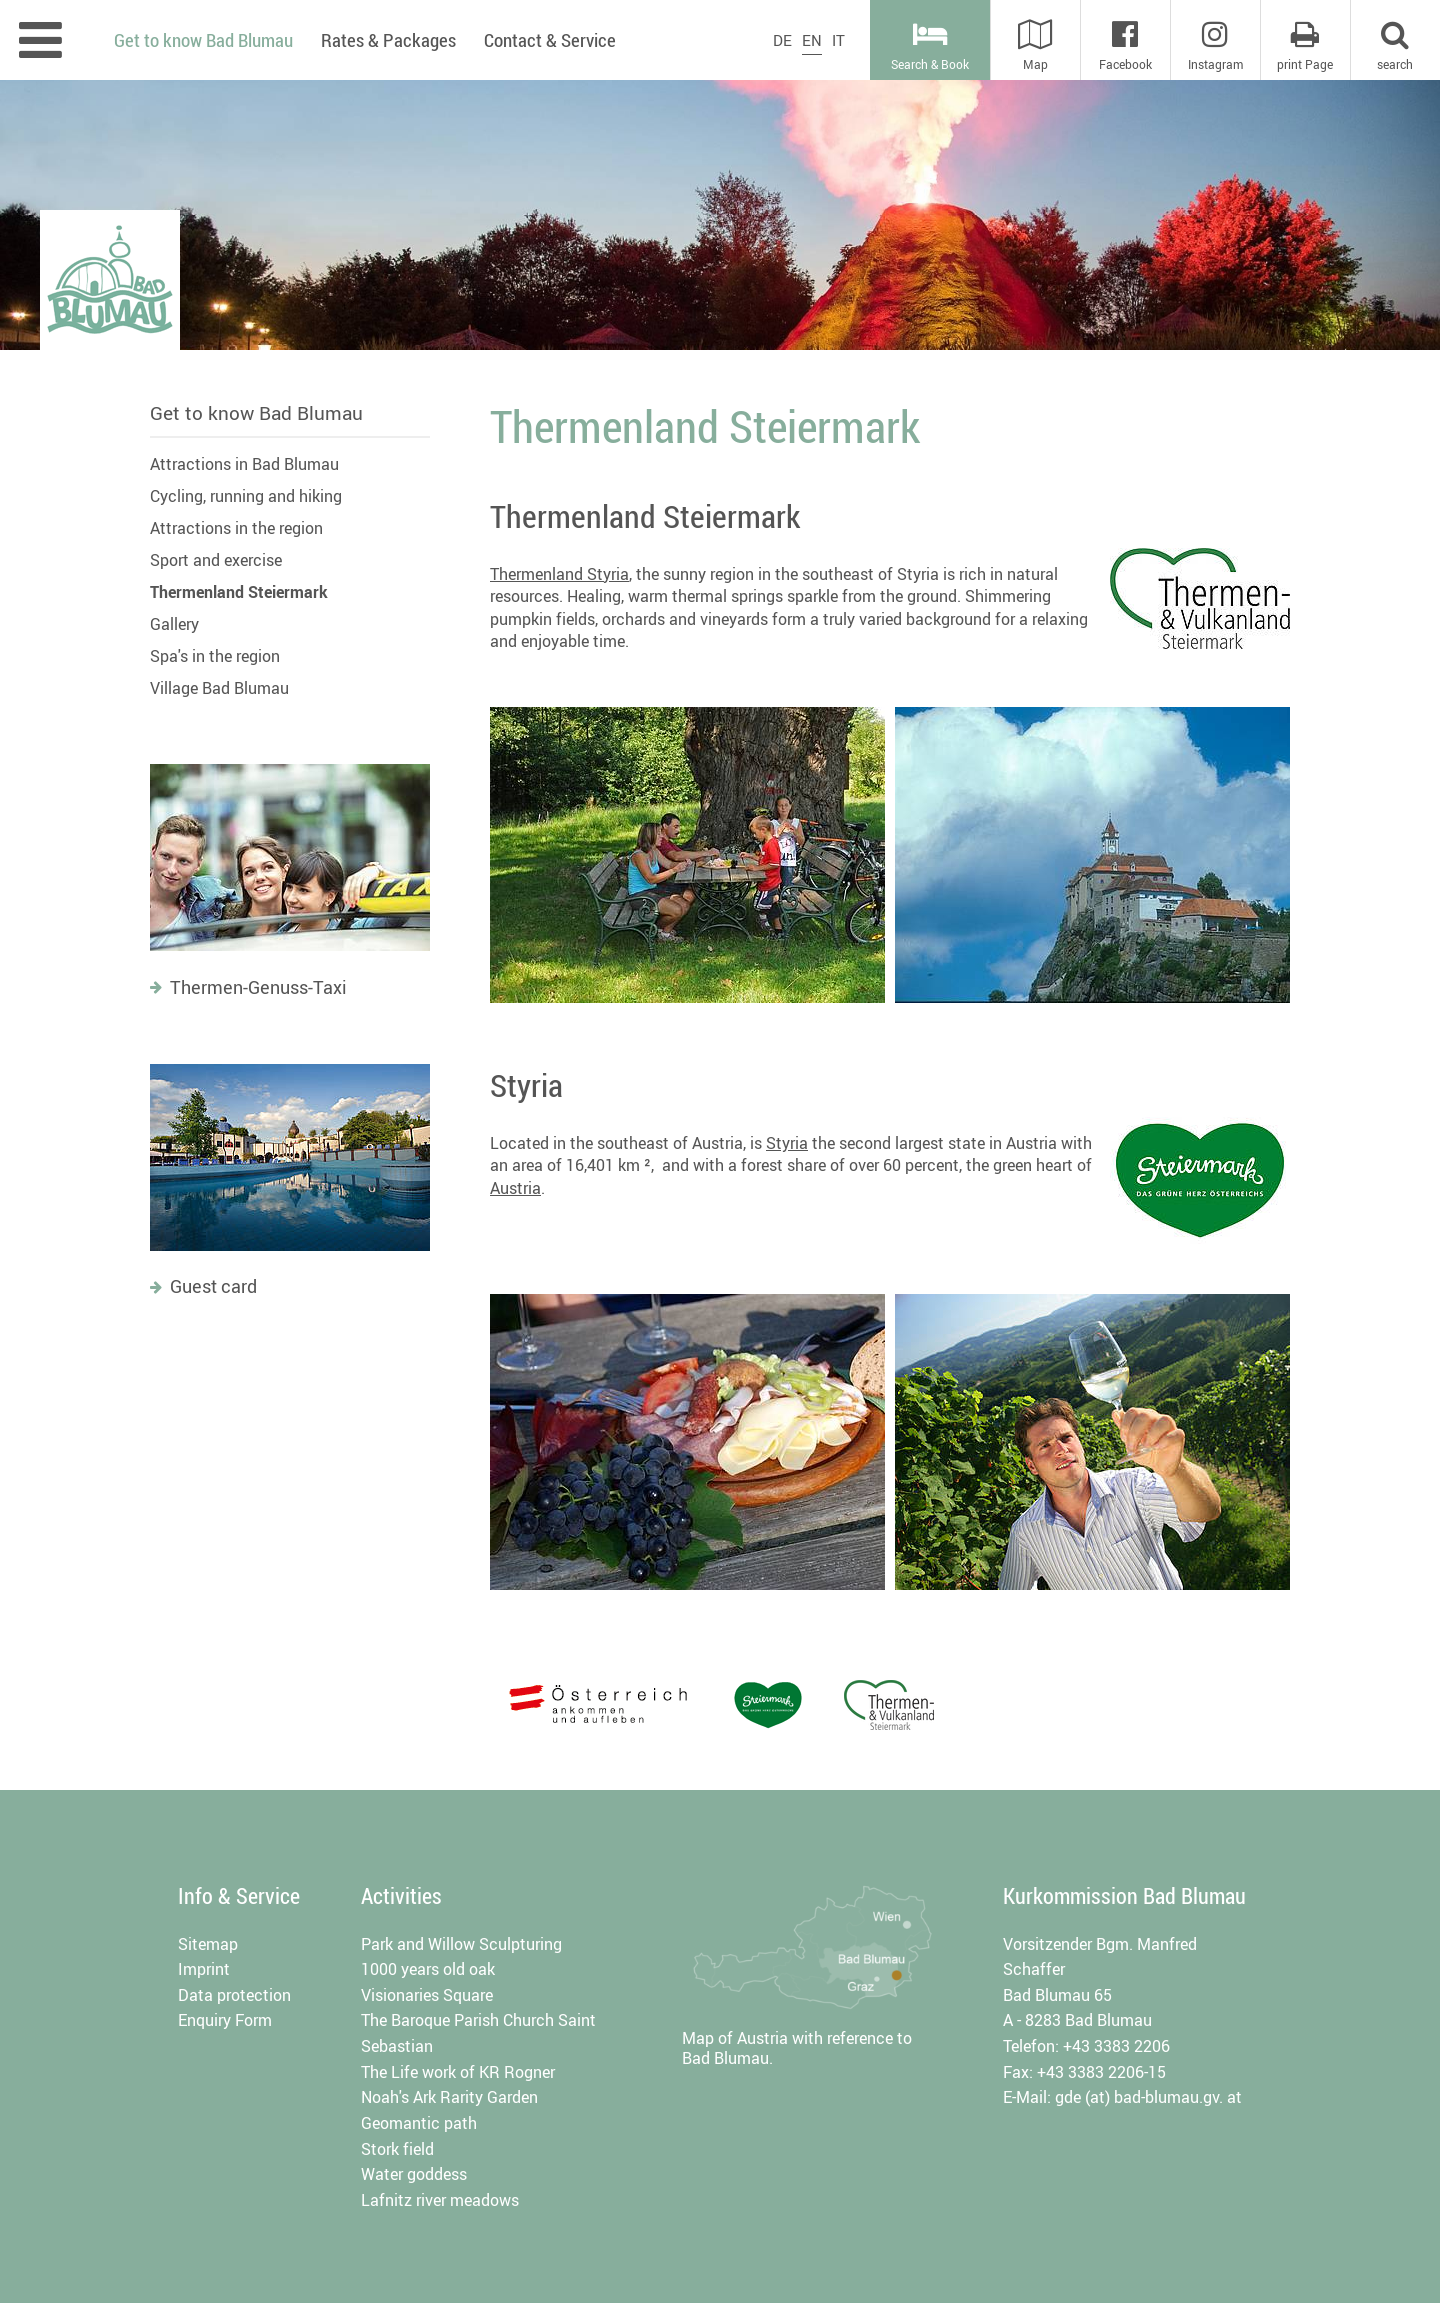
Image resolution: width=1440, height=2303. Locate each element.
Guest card (213, 1286)
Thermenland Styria (559, 574)
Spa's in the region (215, 656)
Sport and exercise (216, 560)
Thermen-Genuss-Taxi (258, 987)
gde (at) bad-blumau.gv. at (1148, 2097)
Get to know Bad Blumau (256, 413)
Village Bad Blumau (219, 688)
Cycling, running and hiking (246, 496)
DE (782, 40)
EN (812, 40)
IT (838, 40)
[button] (1395, 40)
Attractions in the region (236, 528)
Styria (787, 1143)
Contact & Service (550, 39)
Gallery (174, 624)
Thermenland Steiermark (239, 592)
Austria (515, 1188)
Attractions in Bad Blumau (244, 464)
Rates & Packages (388, 39)
